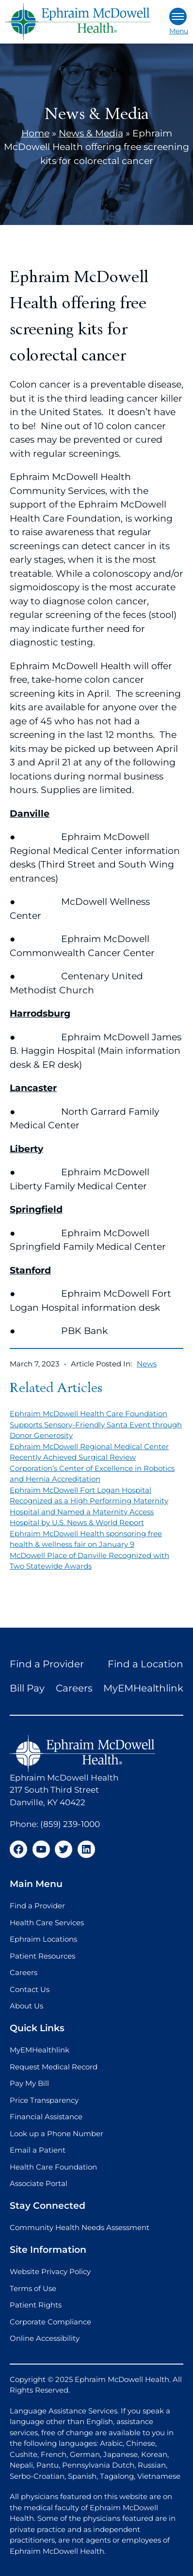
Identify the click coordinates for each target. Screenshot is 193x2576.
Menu (178, 21)
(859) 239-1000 (70, 1824)
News (147, 1363)
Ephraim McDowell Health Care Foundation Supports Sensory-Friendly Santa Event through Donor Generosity (96, 1424)
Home (35, 133)
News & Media (91, 133)
